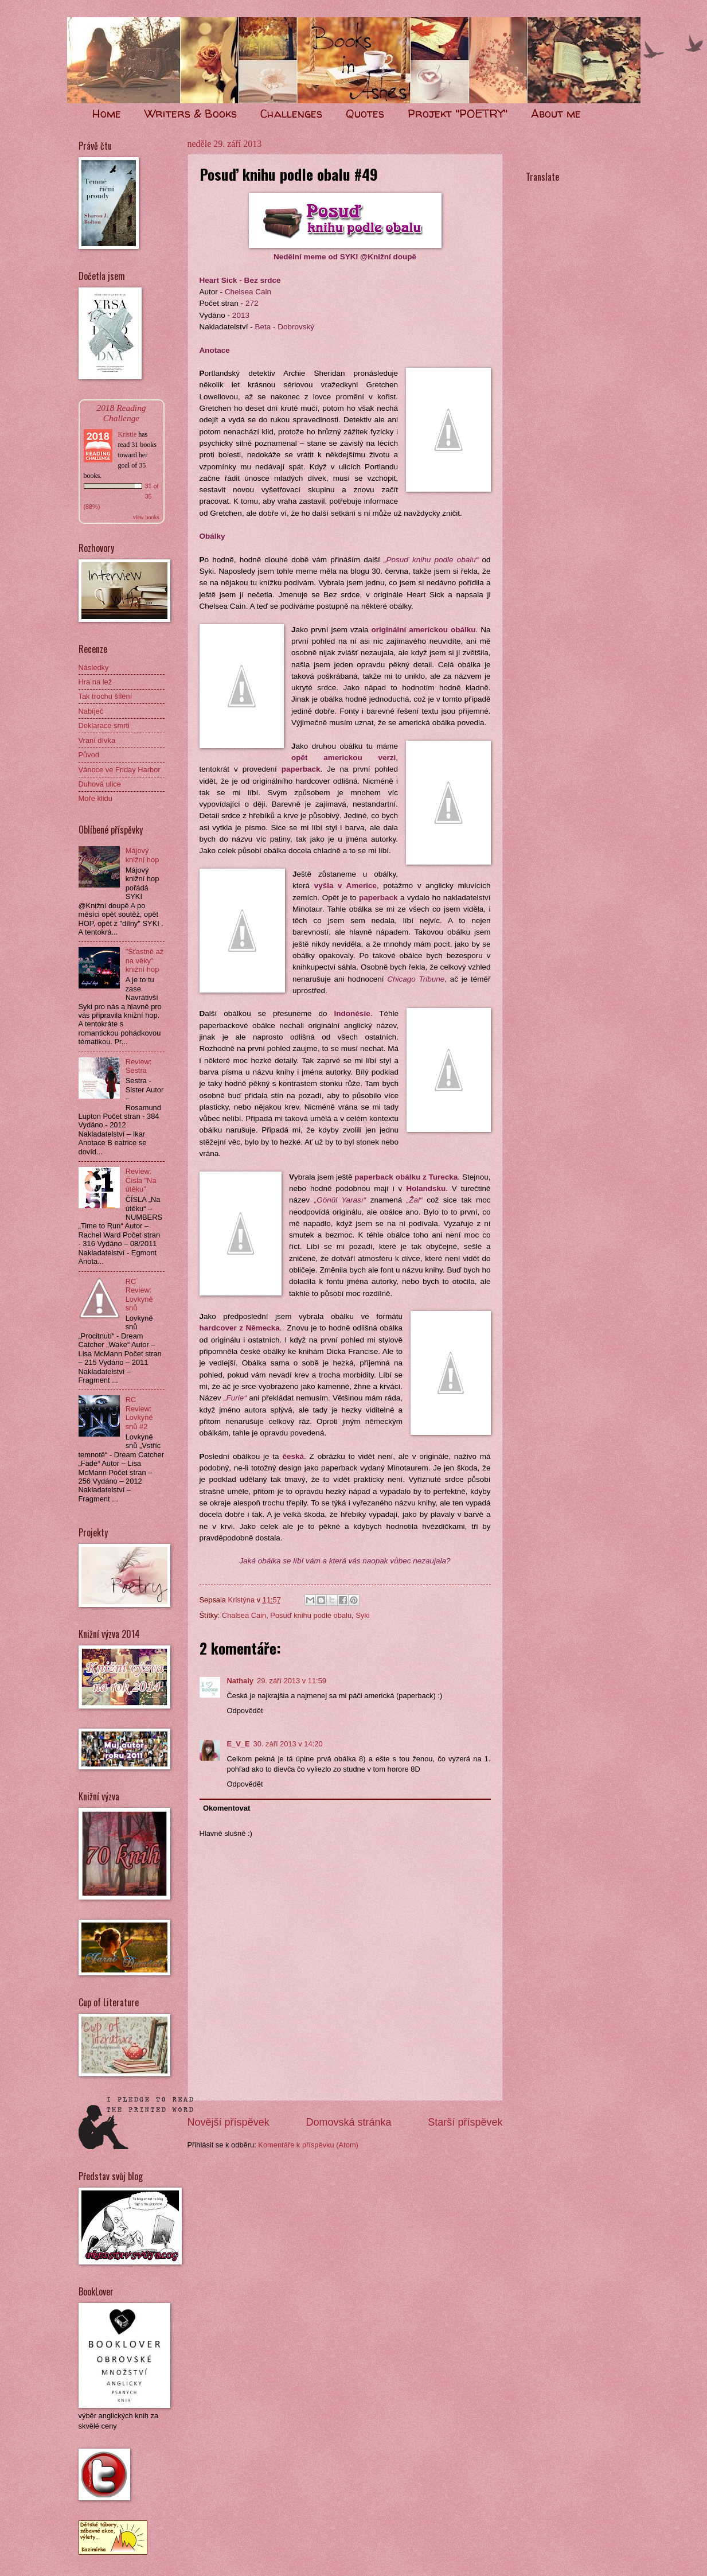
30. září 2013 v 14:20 (288, 1744)
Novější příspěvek (228, 2122)
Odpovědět (245, 1710)
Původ (89, 754)
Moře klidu (95, 798)
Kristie (127, 434)
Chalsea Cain (244, 1615)
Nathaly (240, 1680)
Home (106, 113)
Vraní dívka (97, 740)
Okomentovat (226, 1808)
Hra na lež (95, 682)
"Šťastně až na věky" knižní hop (145, 960)
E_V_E (238, 1744)
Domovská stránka (348, 2122)
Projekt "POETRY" (457, 113)
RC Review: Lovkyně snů (139, 1294)
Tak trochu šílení (105, 696)
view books (146, 517)
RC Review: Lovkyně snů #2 (139, 1412)
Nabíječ (91, 711)
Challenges (291, 113)
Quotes (365, 113)
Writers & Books (190, 113)
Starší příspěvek (465, 2122)
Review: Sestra (139, 1066)
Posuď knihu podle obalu (310, 1615)
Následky (94, 667)
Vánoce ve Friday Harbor (120, 769)
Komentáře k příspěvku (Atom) (308, 2145)
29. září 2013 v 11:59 (291, 1680)
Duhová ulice (100, 784)
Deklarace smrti (104, 725)
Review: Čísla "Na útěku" (141, 1180)
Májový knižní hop (142, 854)
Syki (362, 1615)
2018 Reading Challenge (121, 413)
